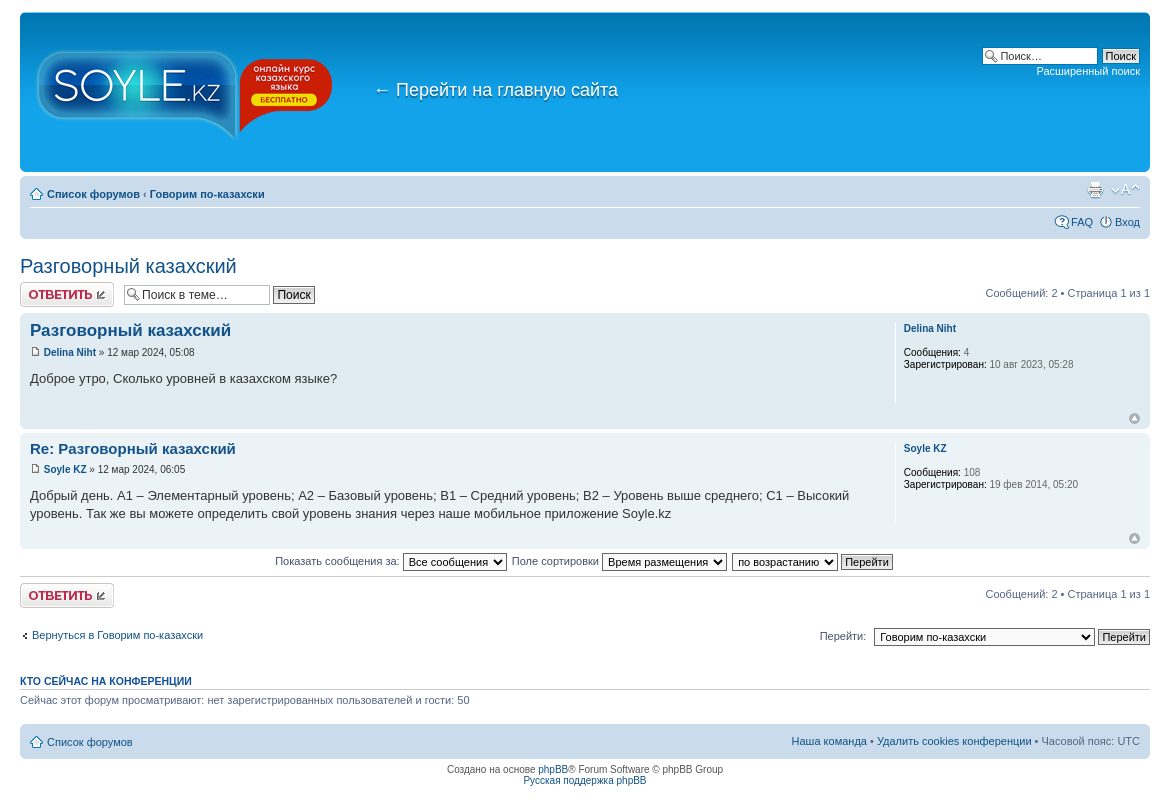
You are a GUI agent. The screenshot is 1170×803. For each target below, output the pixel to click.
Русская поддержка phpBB (584, 780)
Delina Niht (70, 352)
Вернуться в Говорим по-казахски (117, 635)
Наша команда (829, 741)
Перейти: (843, 636)
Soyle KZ (65, 469)
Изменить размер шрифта (1125, 190)
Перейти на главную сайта (495, 90)
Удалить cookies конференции (954, 741)
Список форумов (93, 194)
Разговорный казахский (128, 266)
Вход (1127, 222)
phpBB (553, 769)
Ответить (67, 294)
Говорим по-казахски (207, 194)
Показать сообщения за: (391, 561)
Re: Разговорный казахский (133, 448)
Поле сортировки (619, 561)
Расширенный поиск (1088, 71)
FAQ (1082, 222)
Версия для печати (1095, 190)
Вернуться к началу (1134, 418)
